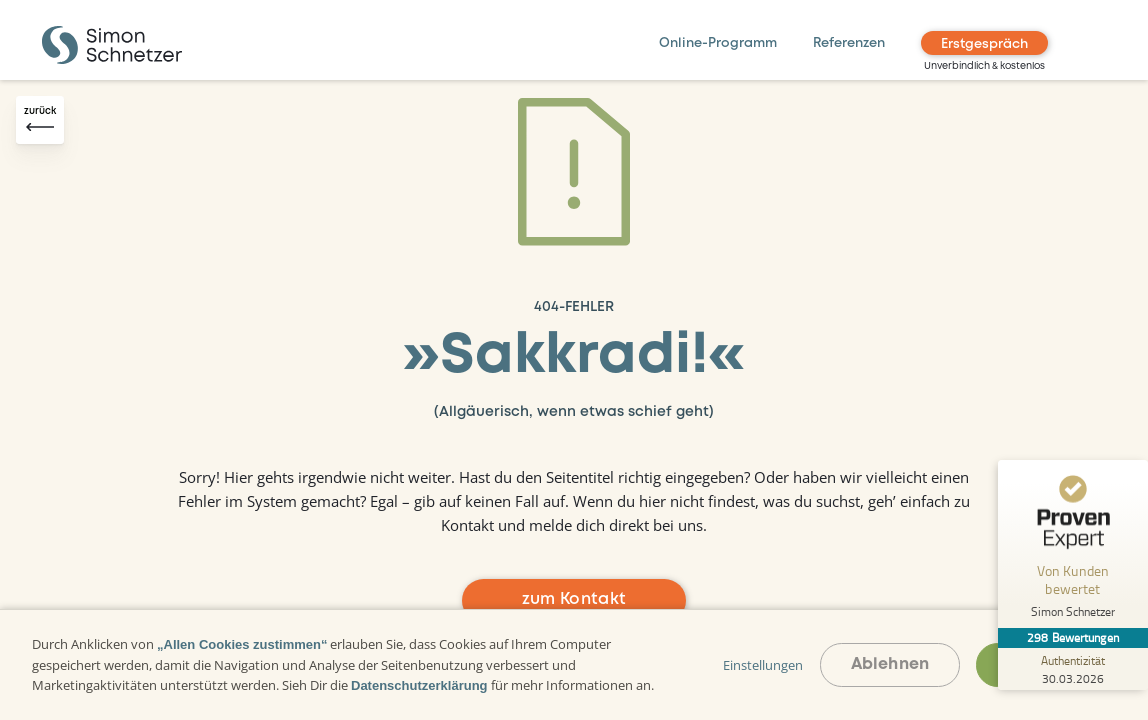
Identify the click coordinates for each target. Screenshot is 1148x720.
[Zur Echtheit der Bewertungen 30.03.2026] (1073, 669)
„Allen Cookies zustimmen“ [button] (242, 644)
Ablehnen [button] (890, 664)
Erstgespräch (984, 44)
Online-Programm (718, 43)
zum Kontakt (574, 599)
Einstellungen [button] (763, 665)
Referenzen (849, 43)
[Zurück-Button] (40, 120)
